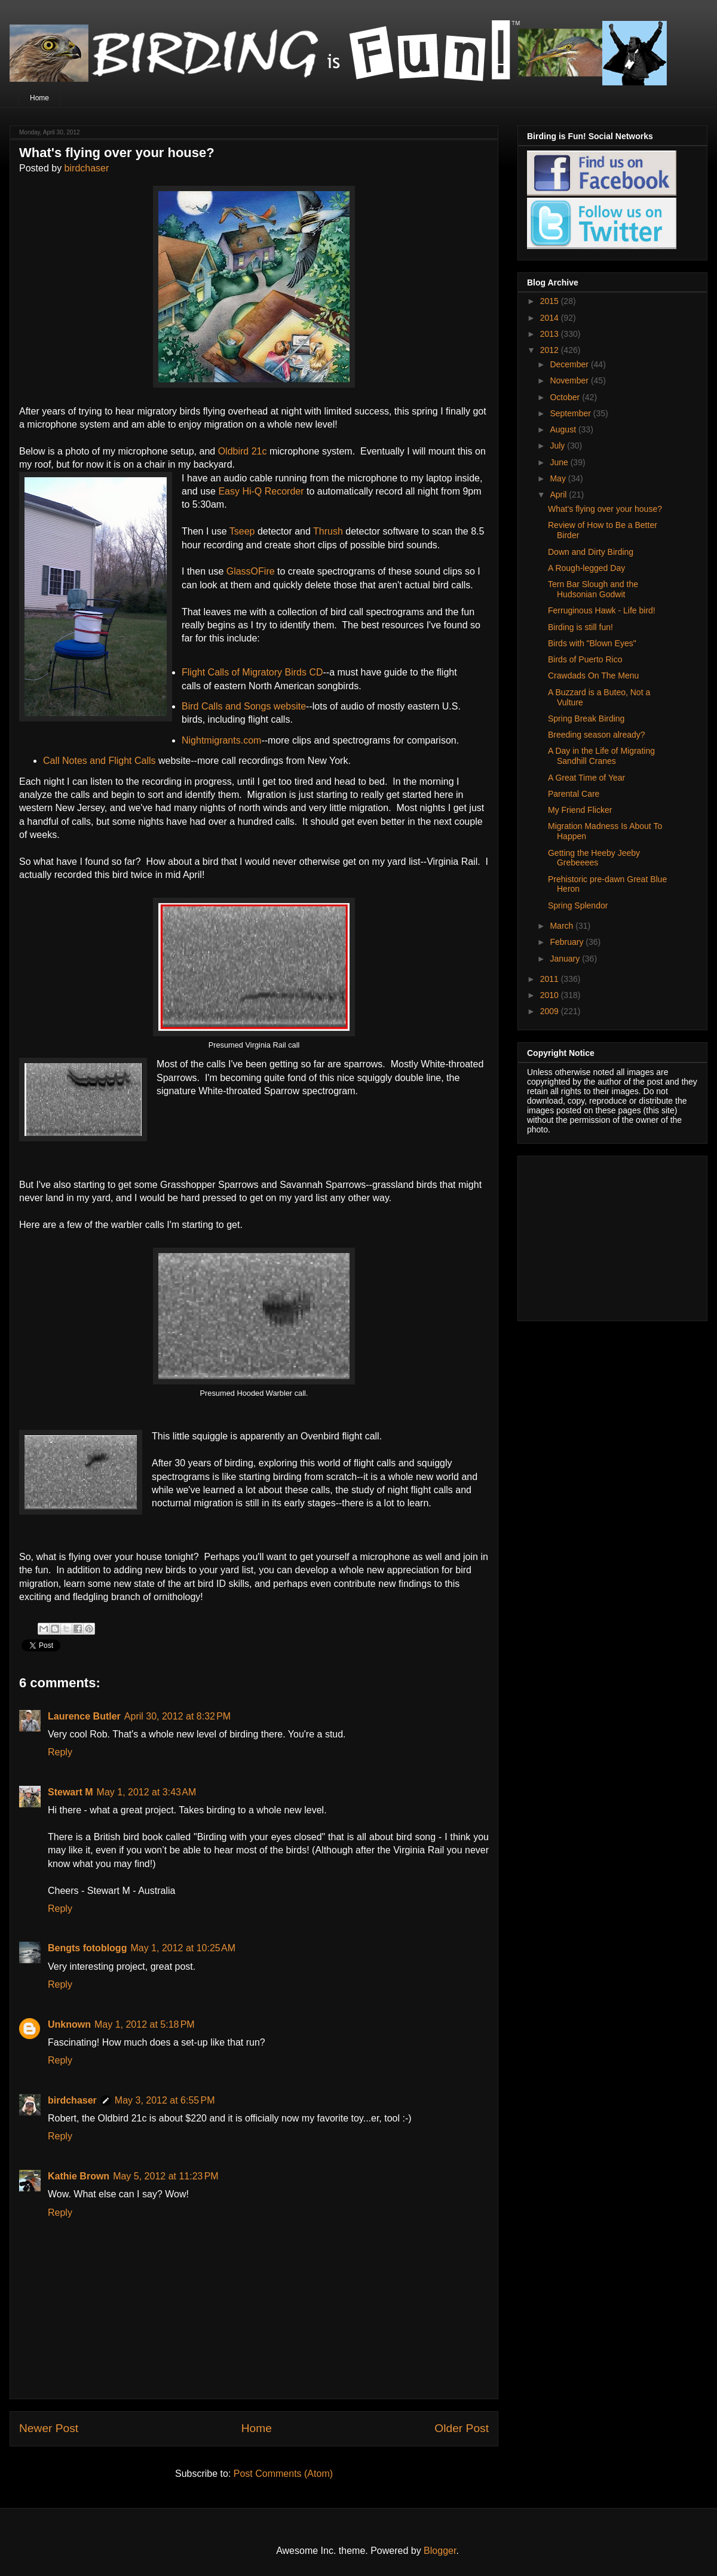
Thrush (328, 531)
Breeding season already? (596, 734)
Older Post (461, 2428)
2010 (550, 995)
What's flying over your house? (605, 509)
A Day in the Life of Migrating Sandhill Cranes (601, 756)
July (558, 445)
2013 (550, 334)
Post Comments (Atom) (283, 2473)
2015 (550, 301)
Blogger (440, 2551)
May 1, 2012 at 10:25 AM (182, 1948)
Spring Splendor (578, 905)
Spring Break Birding (586, 718)
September (571, 413)
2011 (550, 979)
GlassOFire (250, 571)
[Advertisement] (601, 1235)
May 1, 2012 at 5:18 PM (144, 2024)
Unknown (69, 2024)
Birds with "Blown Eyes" (592, 643)
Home (39, 98)
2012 (550, 350)
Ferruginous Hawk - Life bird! (601, 610)
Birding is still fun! (580, 627)
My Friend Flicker (580, 810)
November (570, 380)
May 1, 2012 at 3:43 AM (147, 1792)
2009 (550, 1011)
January (566, 958)
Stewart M (70, 1792)
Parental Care (573, 794)
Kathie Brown (78, 2176)
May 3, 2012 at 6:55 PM (165, 2100)
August (564, 429)
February (568, 942)
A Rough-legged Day (586, 568)
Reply (60, 1752)
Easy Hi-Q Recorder (261, 491)
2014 (550, 318)
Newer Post (48, 2428)
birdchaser (87, 168)
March (562, 926)
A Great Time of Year (586, 777)
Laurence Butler (84, 1716)
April (559, 494)
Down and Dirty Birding (590, 552)
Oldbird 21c (242, 451)
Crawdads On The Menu (593, 675)
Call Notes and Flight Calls (100, 761)
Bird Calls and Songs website (244, 706)
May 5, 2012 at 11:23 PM (166, 2176)
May (559, 478)
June (560, 462)
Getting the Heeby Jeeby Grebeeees (594, 858)
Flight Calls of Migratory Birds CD (252, 672)
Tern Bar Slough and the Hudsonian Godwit (593, 589)
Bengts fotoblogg (87, 1948)
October (566, 397)
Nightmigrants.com (221, 740)
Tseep (242, 531)
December (570, 364)
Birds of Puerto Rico (585, 659)
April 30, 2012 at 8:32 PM (177, 1716)
